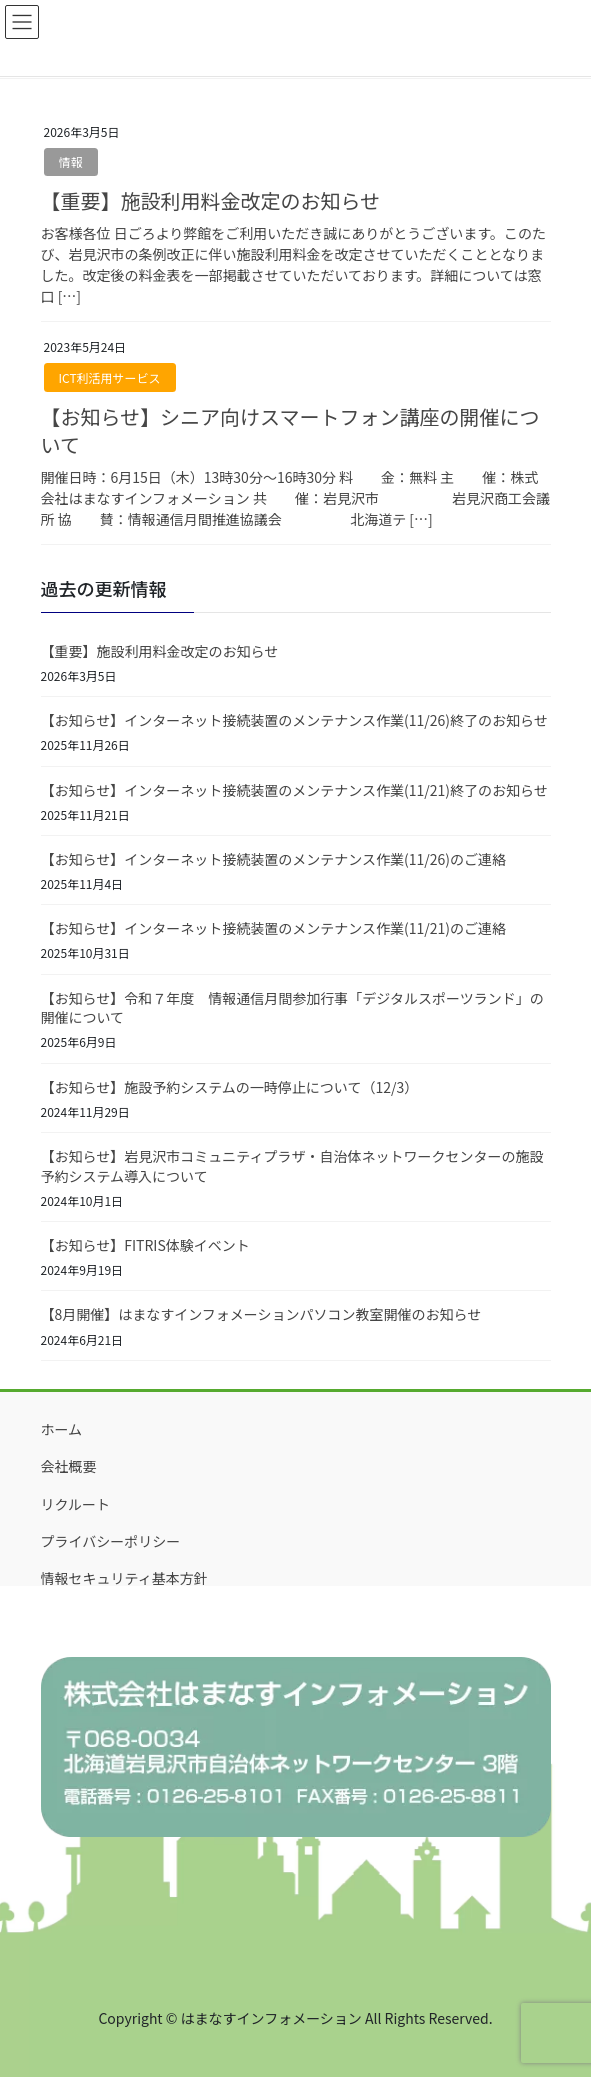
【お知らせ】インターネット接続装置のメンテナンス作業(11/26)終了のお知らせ (294, 720)
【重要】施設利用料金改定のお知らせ (211, 200)
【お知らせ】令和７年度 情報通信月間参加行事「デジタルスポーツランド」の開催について (292, 1008)
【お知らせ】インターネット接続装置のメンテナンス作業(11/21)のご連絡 (273, 928)
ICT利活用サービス (110, 377)
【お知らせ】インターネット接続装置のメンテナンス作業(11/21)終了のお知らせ (294, 790)
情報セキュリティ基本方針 (124, 1578)
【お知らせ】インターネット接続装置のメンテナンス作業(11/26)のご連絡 (273, 859)
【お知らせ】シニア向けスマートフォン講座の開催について (290, 430)
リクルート (76, 1504)
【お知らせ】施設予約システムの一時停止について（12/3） (230, 1087)
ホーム (62, 1429)
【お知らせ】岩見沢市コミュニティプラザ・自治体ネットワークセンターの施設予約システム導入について (292, 1166)
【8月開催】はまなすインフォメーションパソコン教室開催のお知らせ (261, 1314)
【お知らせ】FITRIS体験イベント (145, 1245)
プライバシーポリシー (111, 1541)
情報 (71, 161)
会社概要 (69, 1466)
